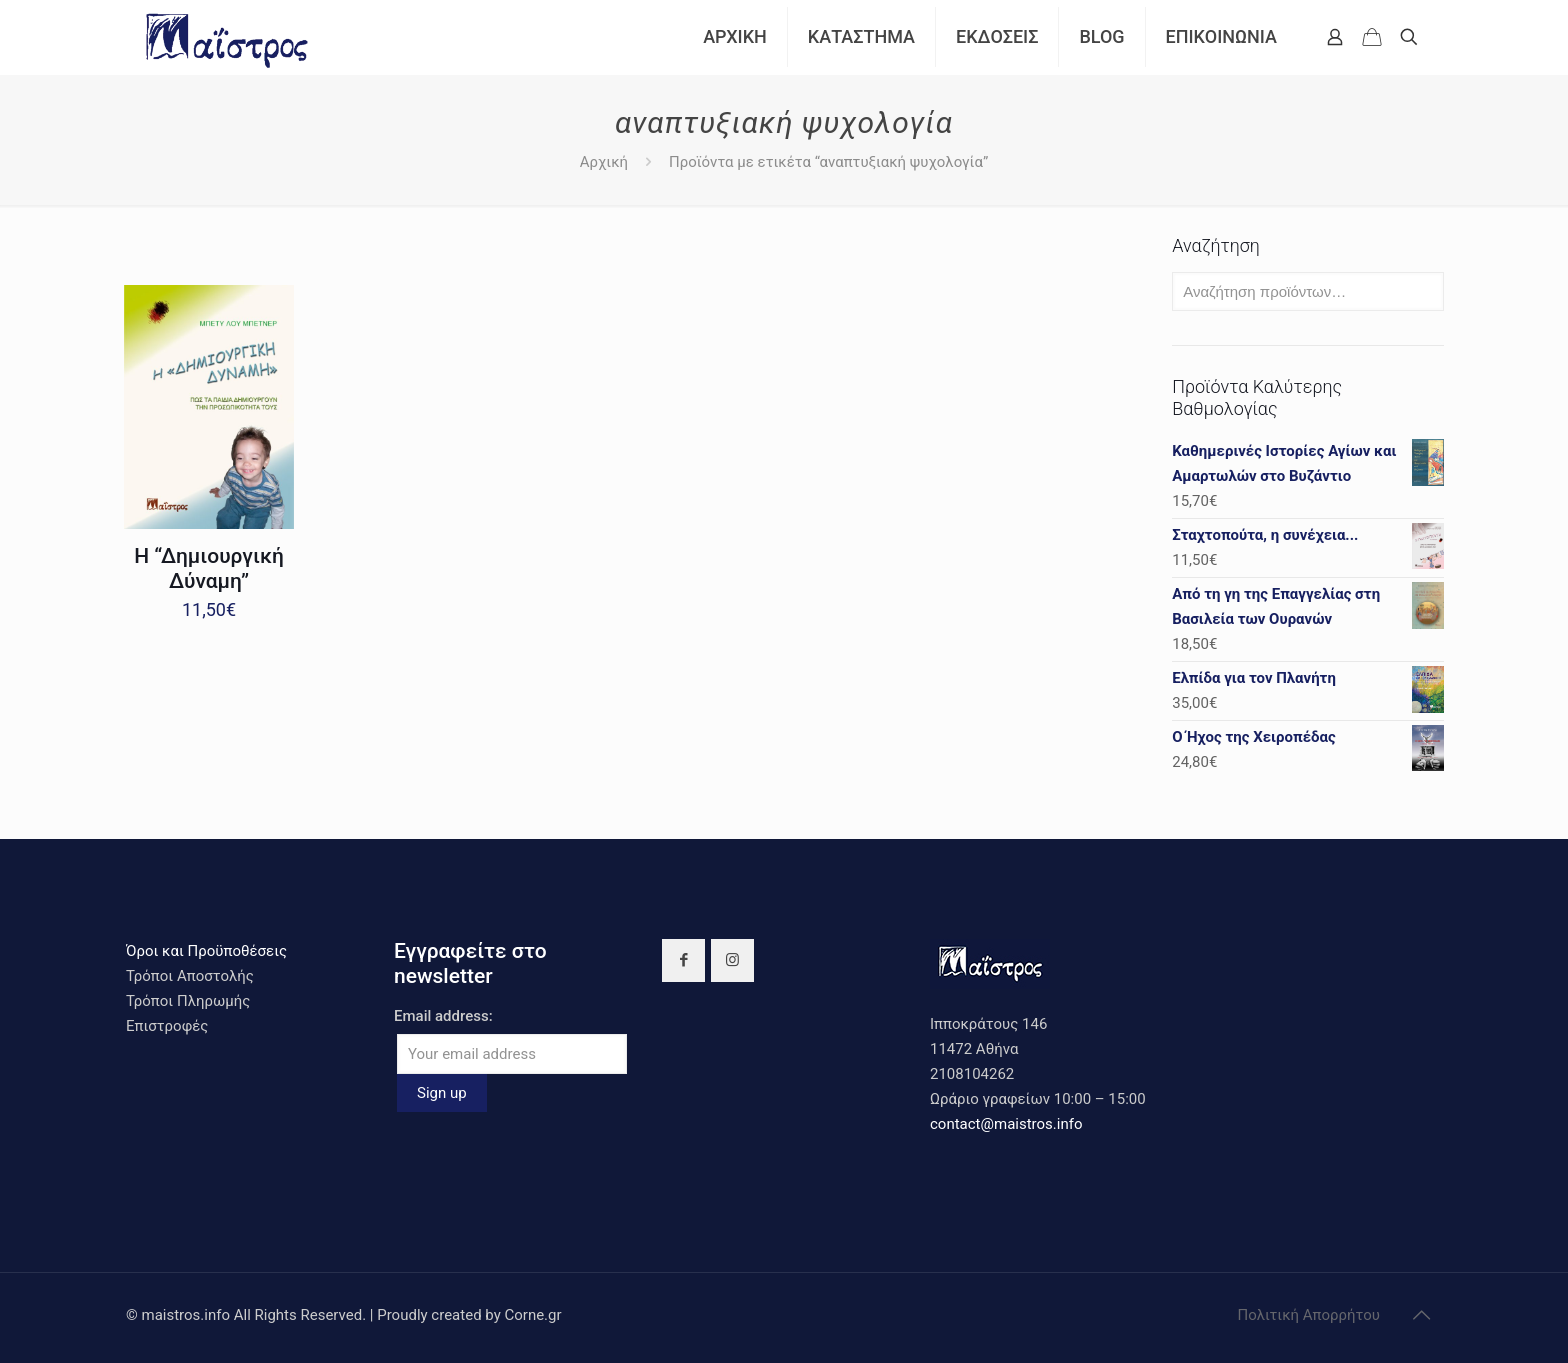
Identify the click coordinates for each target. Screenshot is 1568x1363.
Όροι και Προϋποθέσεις (206, 951)
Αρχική (604, 162)
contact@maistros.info (1006, 1124)
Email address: (443, 1016)
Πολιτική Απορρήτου (1309, 1315)
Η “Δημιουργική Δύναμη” (209, 568)
